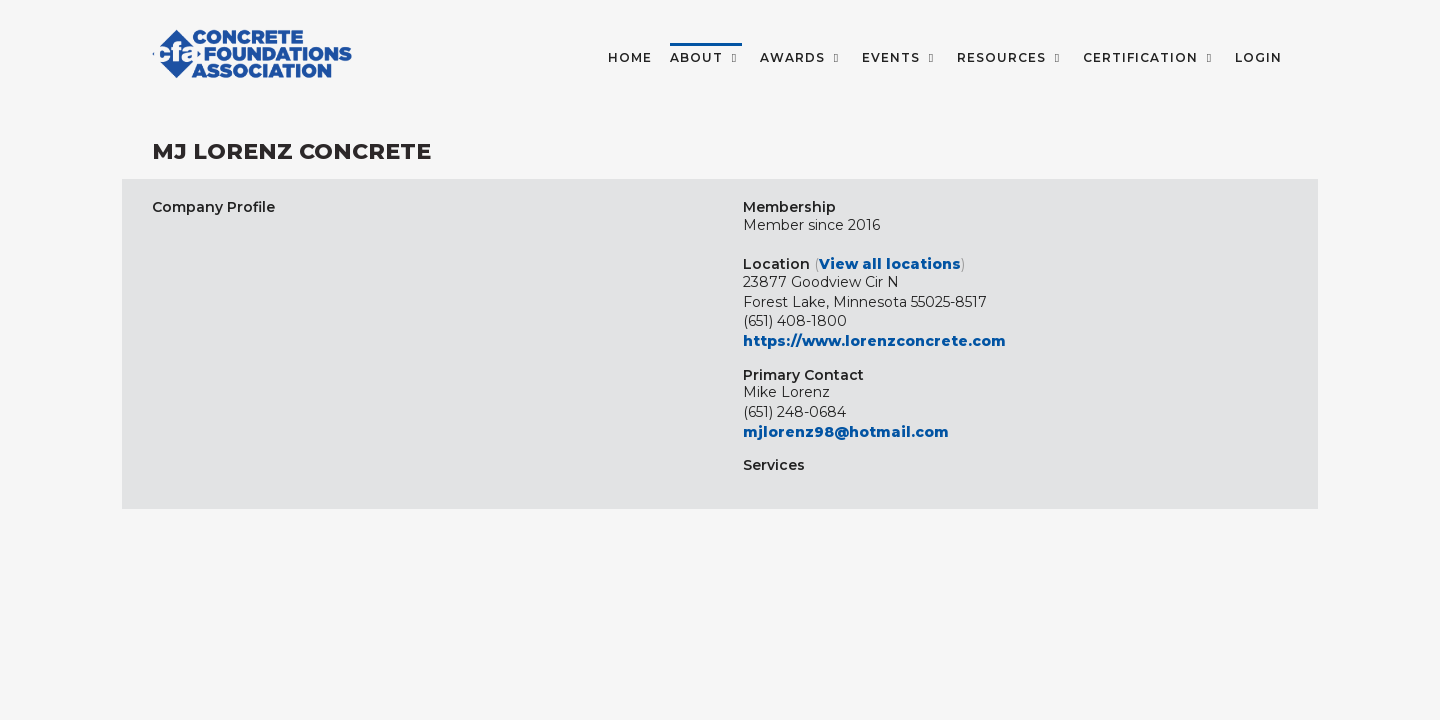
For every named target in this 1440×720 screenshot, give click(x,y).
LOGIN (1258, 57)
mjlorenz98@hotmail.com (846, 432)
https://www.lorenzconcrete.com (874, 341)
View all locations (890, 264)
